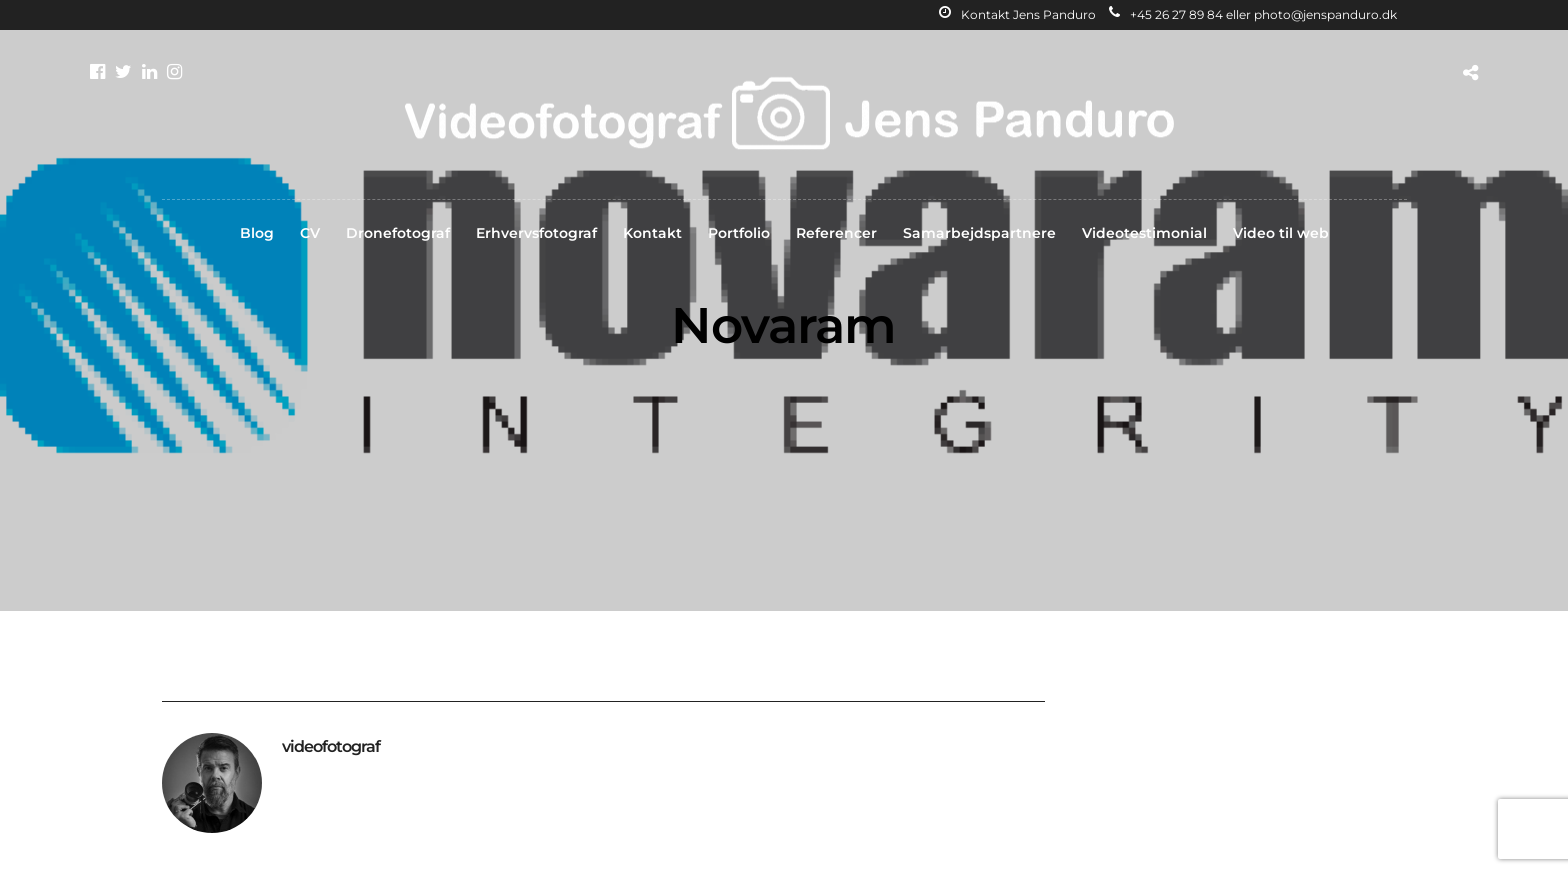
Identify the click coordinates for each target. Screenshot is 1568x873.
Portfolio (739, 233)
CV (310, 233)
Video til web (1281, 233)
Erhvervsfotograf (536, 233)
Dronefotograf (398, 233)
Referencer (836, 233)
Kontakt (652, 233)
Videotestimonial (1144, 233)
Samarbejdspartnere (979, 233)
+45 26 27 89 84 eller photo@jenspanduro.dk (1253, 14)
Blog (257, 233)
